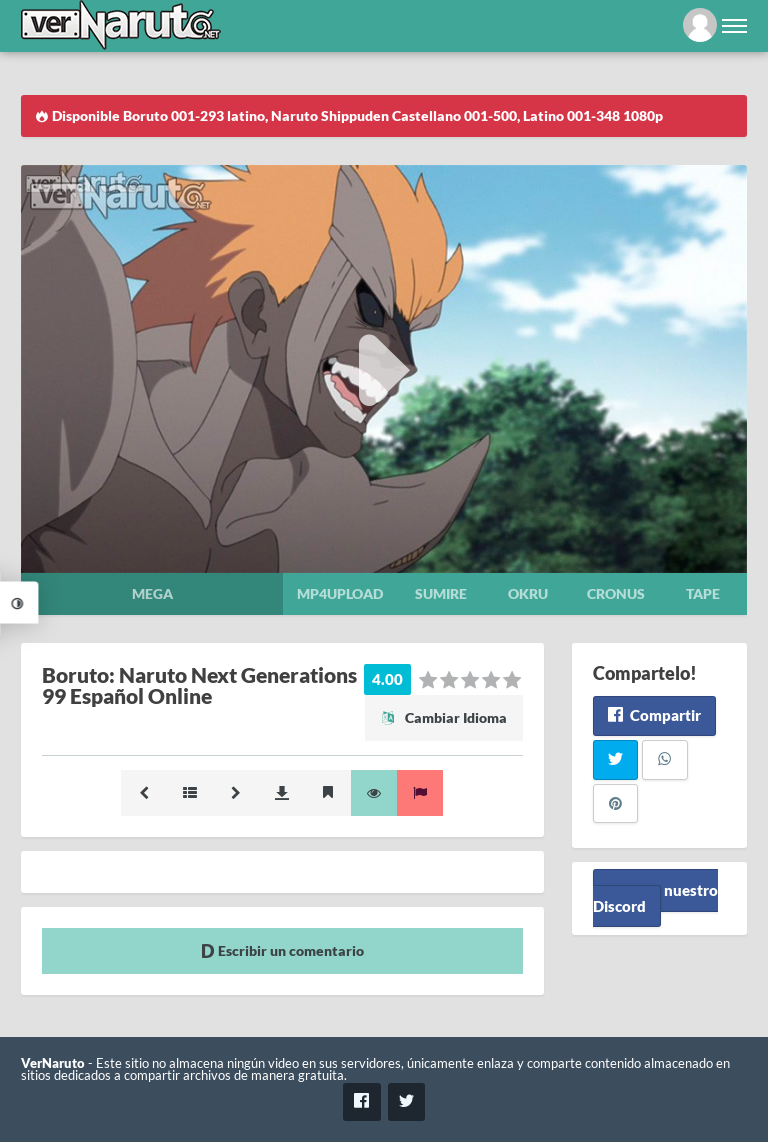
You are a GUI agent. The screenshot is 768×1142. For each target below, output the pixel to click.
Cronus (616, 593)
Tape (703, 593)
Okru (528, 593)
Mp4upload (340, 593)
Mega (152, 593)
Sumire (441, 593)
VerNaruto (53, 1063)
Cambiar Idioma (444, 717)
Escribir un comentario (282, 950)
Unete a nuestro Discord (655, 897)
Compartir (654, 715)
